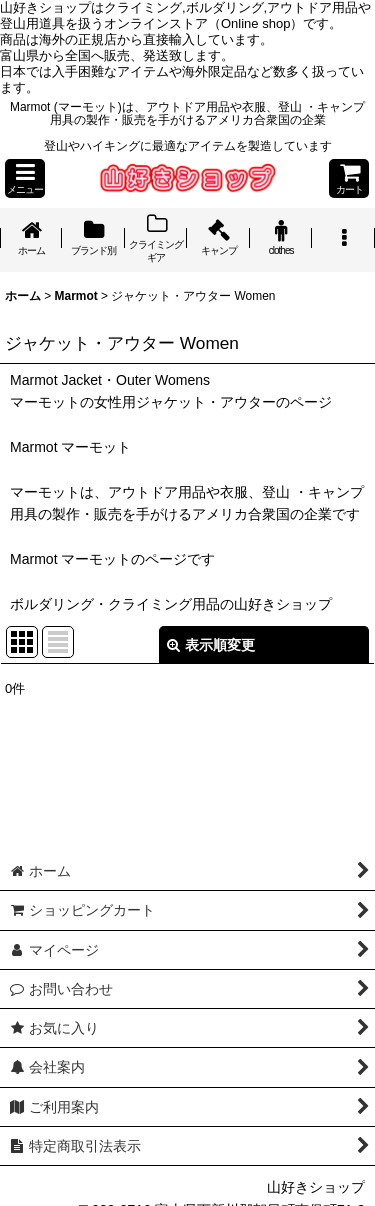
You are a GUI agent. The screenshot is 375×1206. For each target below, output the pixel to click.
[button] (25, 178)
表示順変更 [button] (211, 645)
